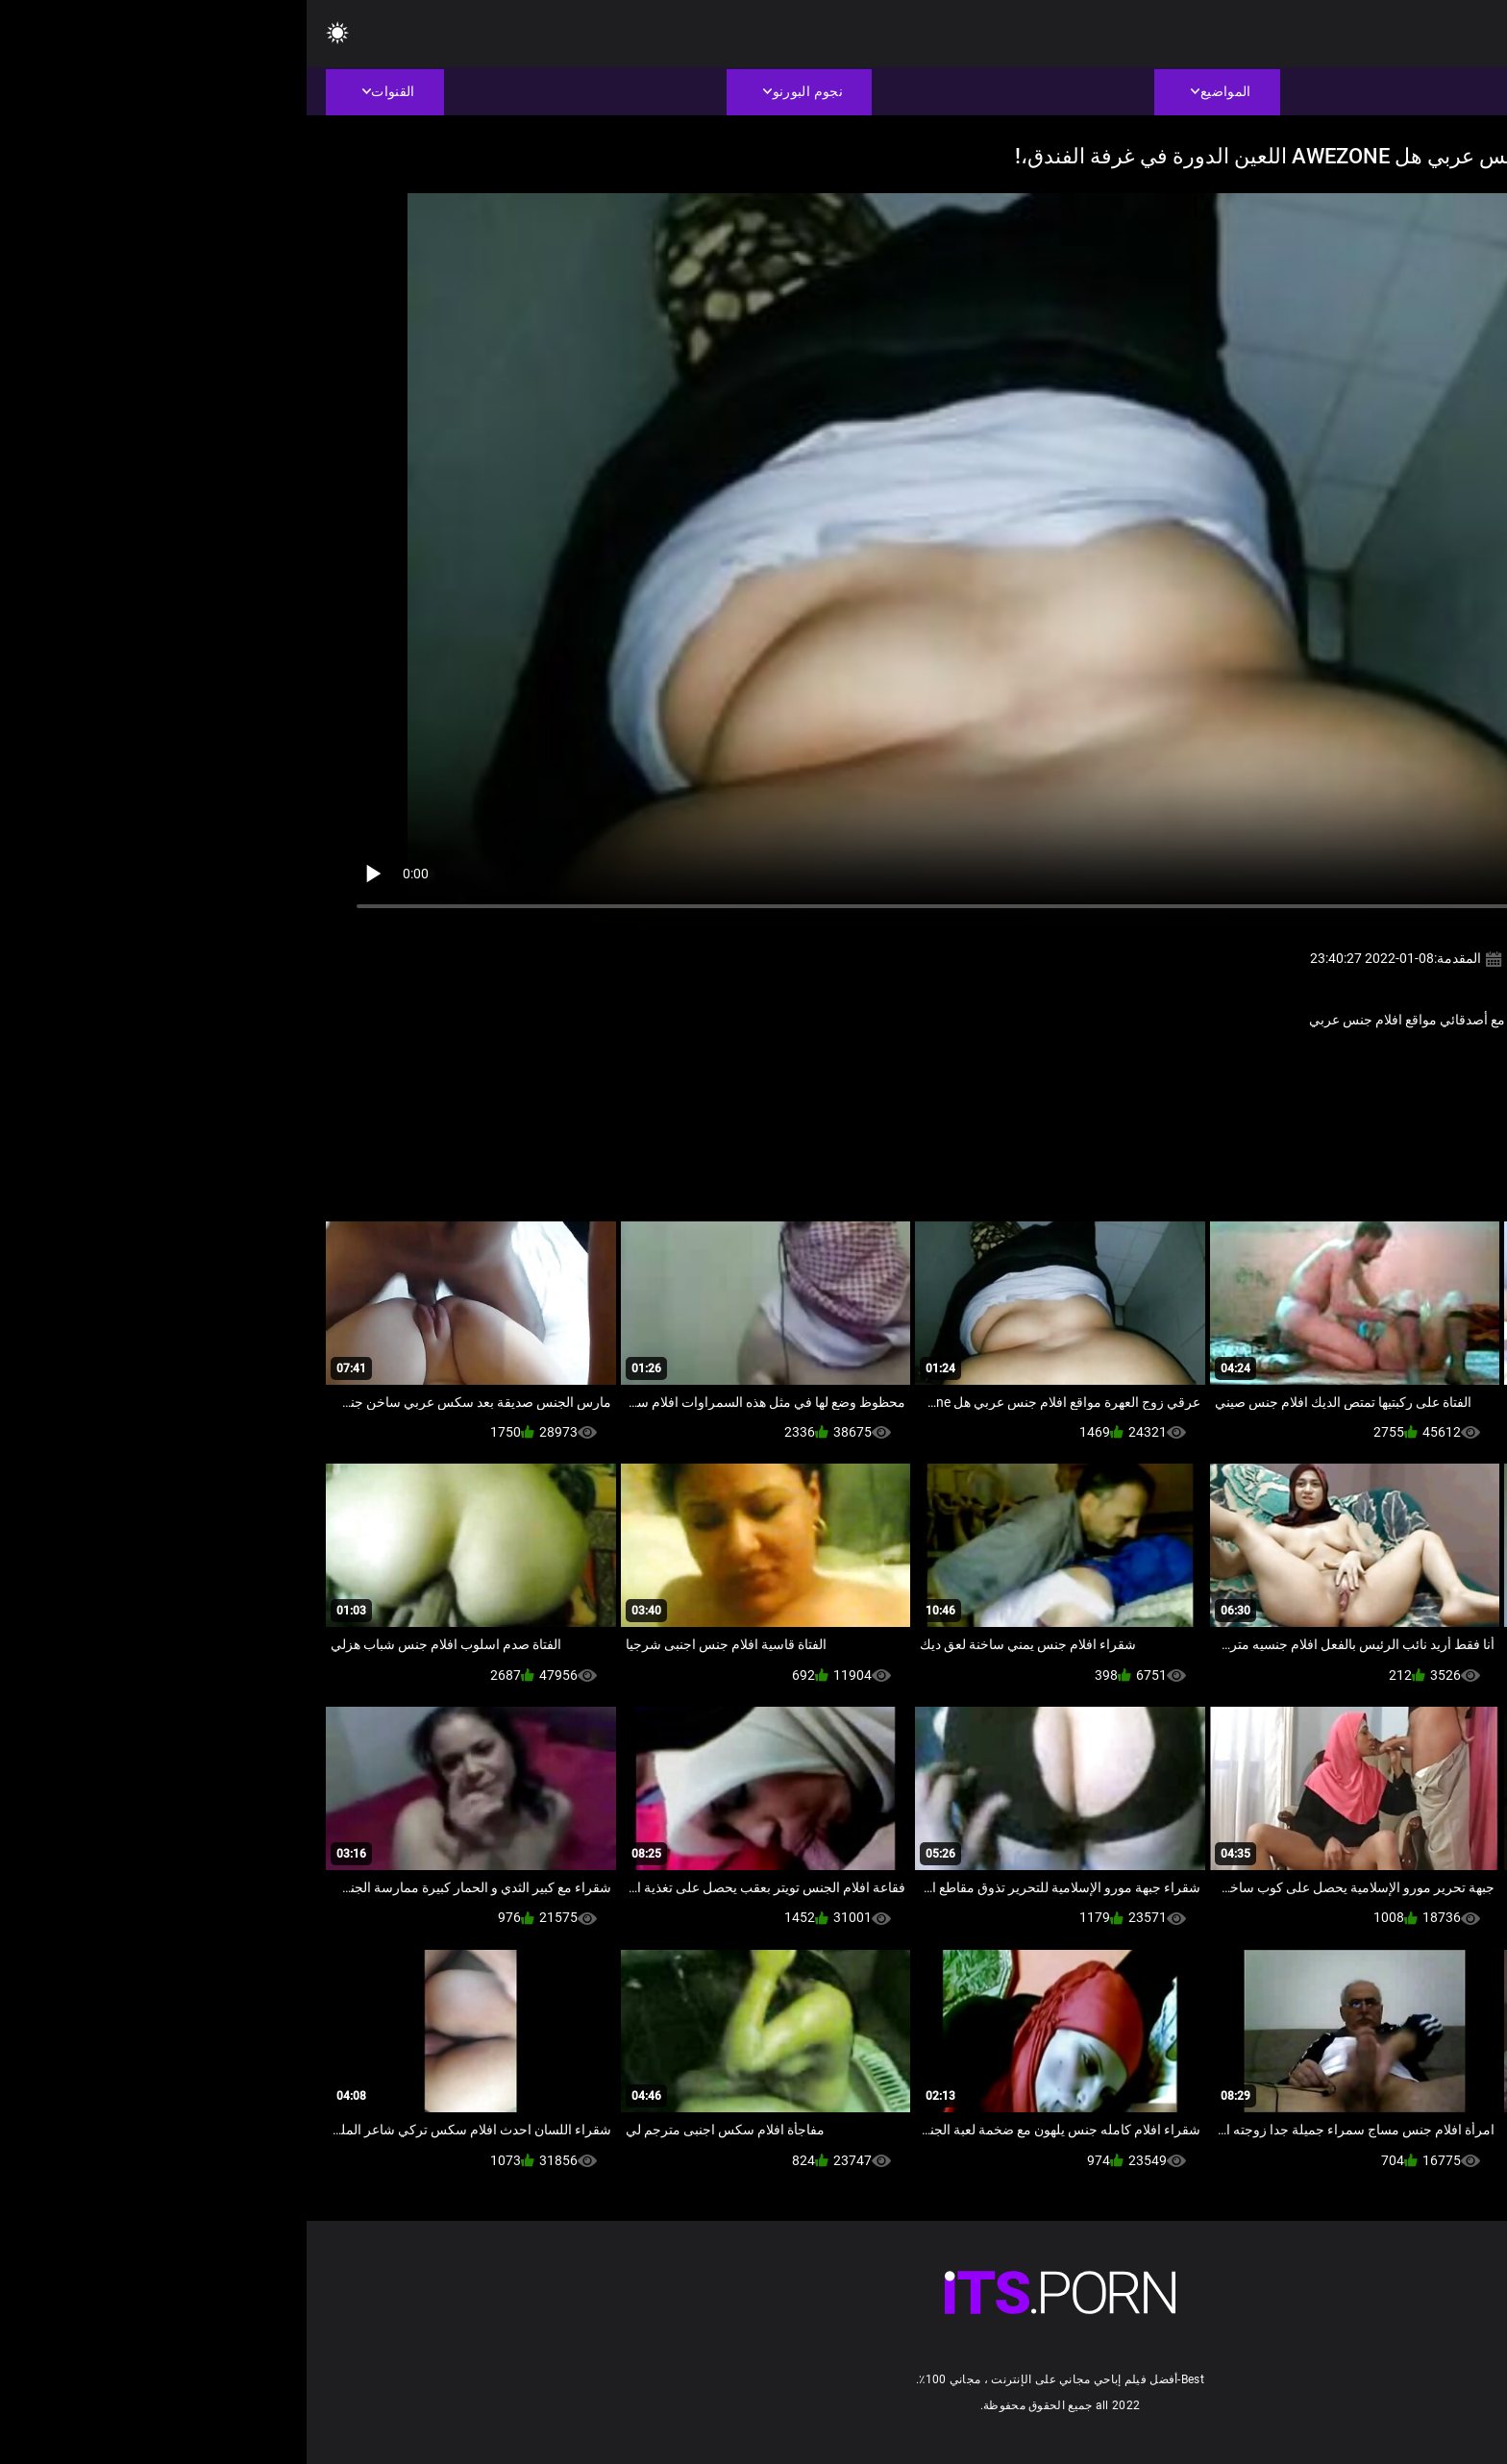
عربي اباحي (1368, 1062)
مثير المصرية (1291, 1062)
